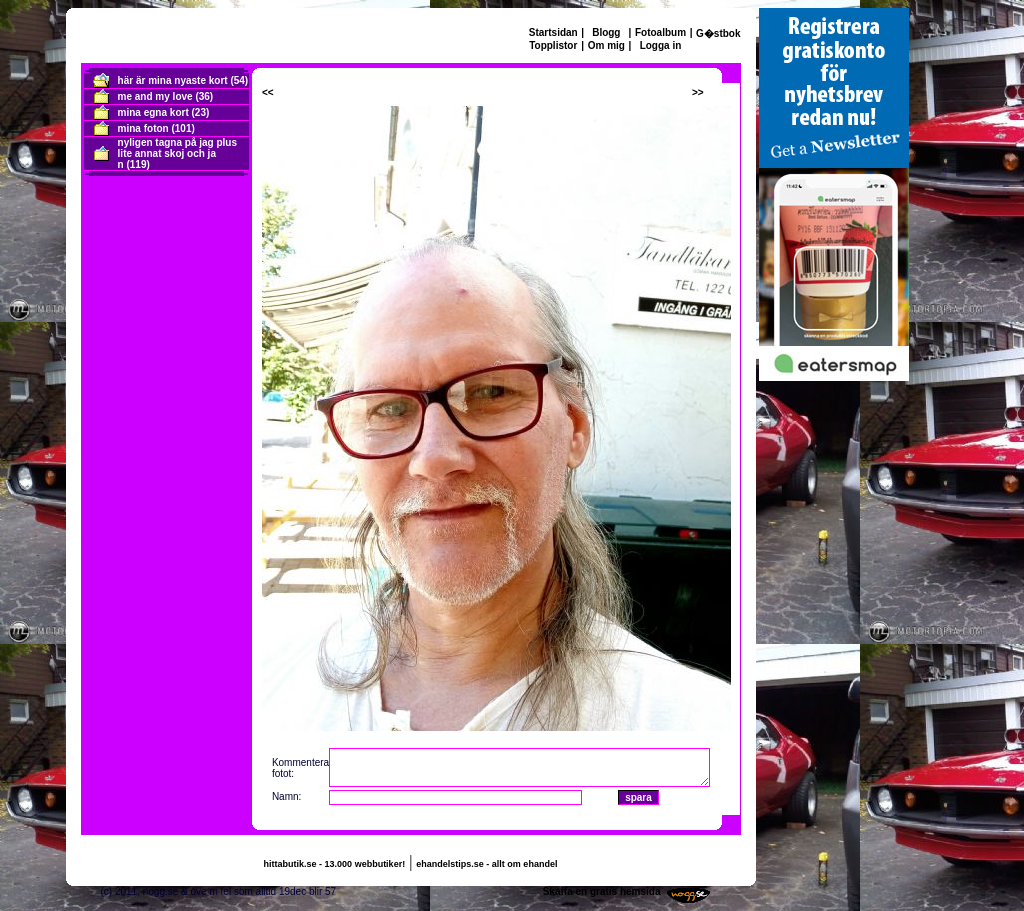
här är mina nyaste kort (173, 80)
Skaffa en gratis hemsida (602, 891)
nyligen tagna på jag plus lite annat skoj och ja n (177, 153)
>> (698, 92)
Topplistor (553, 45)
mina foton (143, 128)
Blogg (606, 32)
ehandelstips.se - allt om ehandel (486, 864)
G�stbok (718, 33)
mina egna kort (153, 112)
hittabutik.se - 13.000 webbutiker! (335, 864)
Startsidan (553, 32)
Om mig (606, 45)
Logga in (661, 45)
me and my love (155, 96)
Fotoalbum (660, 32)
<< (268, 92)
